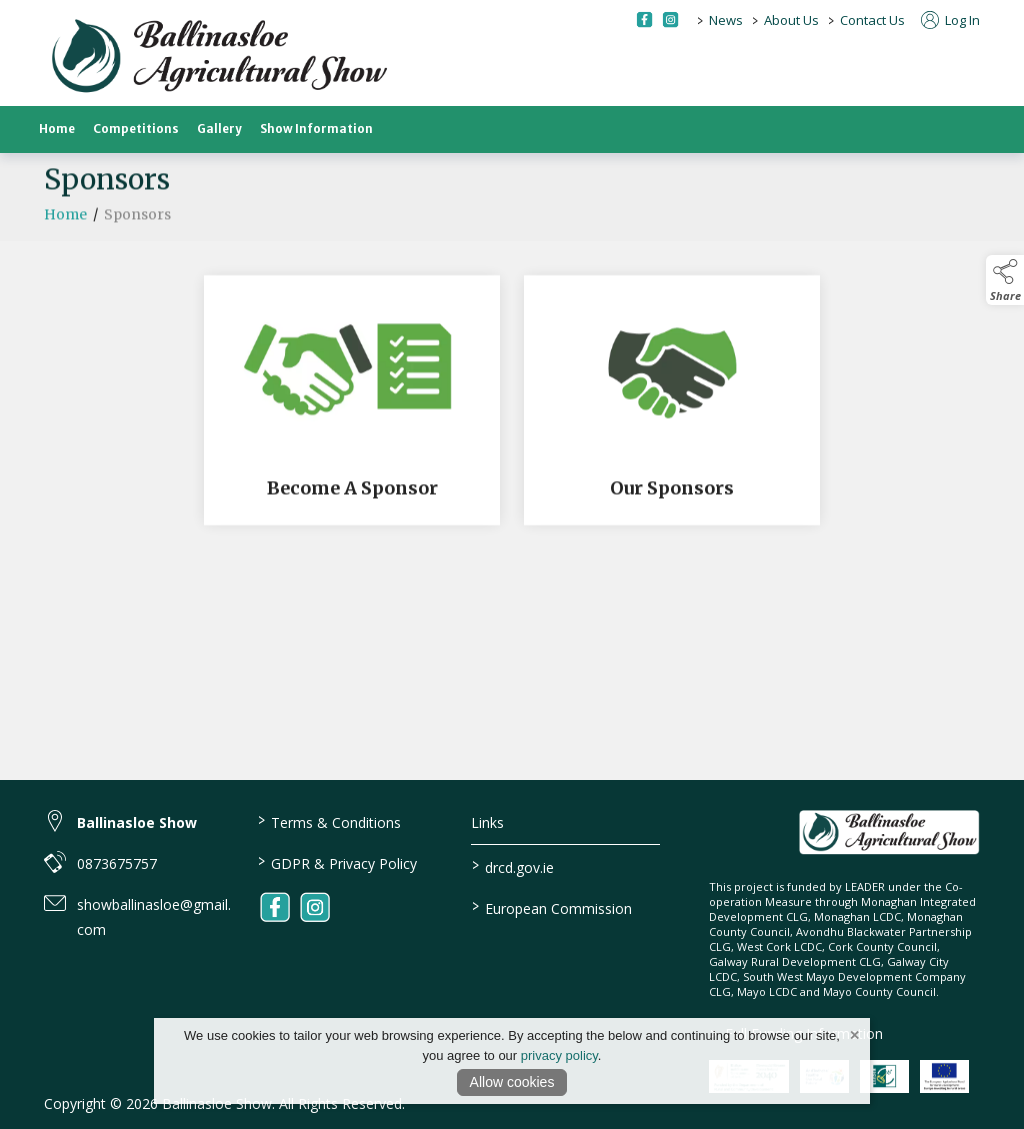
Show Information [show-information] (316, 129)
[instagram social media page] (670, 19)
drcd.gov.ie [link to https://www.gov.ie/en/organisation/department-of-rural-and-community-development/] (512, 866)
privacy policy (559, 1055)
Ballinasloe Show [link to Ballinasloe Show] (137, 822)
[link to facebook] (275, 907)
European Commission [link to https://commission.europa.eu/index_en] (551, 907)
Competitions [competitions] (136, 129)
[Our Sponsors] (672, 406)
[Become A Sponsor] (352, 406)
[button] (1005, 280)
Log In (950, 20)
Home (57, 129)
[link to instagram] (315, 907)
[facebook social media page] (644, 19)
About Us (791, 20)
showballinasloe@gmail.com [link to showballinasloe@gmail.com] (154, 917)
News (726, 20)
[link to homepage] (219, 57)
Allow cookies (512, 1082)
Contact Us (872, 20)
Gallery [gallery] (219, 129)
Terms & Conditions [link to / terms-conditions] (329, 821)
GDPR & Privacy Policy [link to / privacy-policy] (337, 862)
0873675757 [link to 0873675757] (117, 863)
